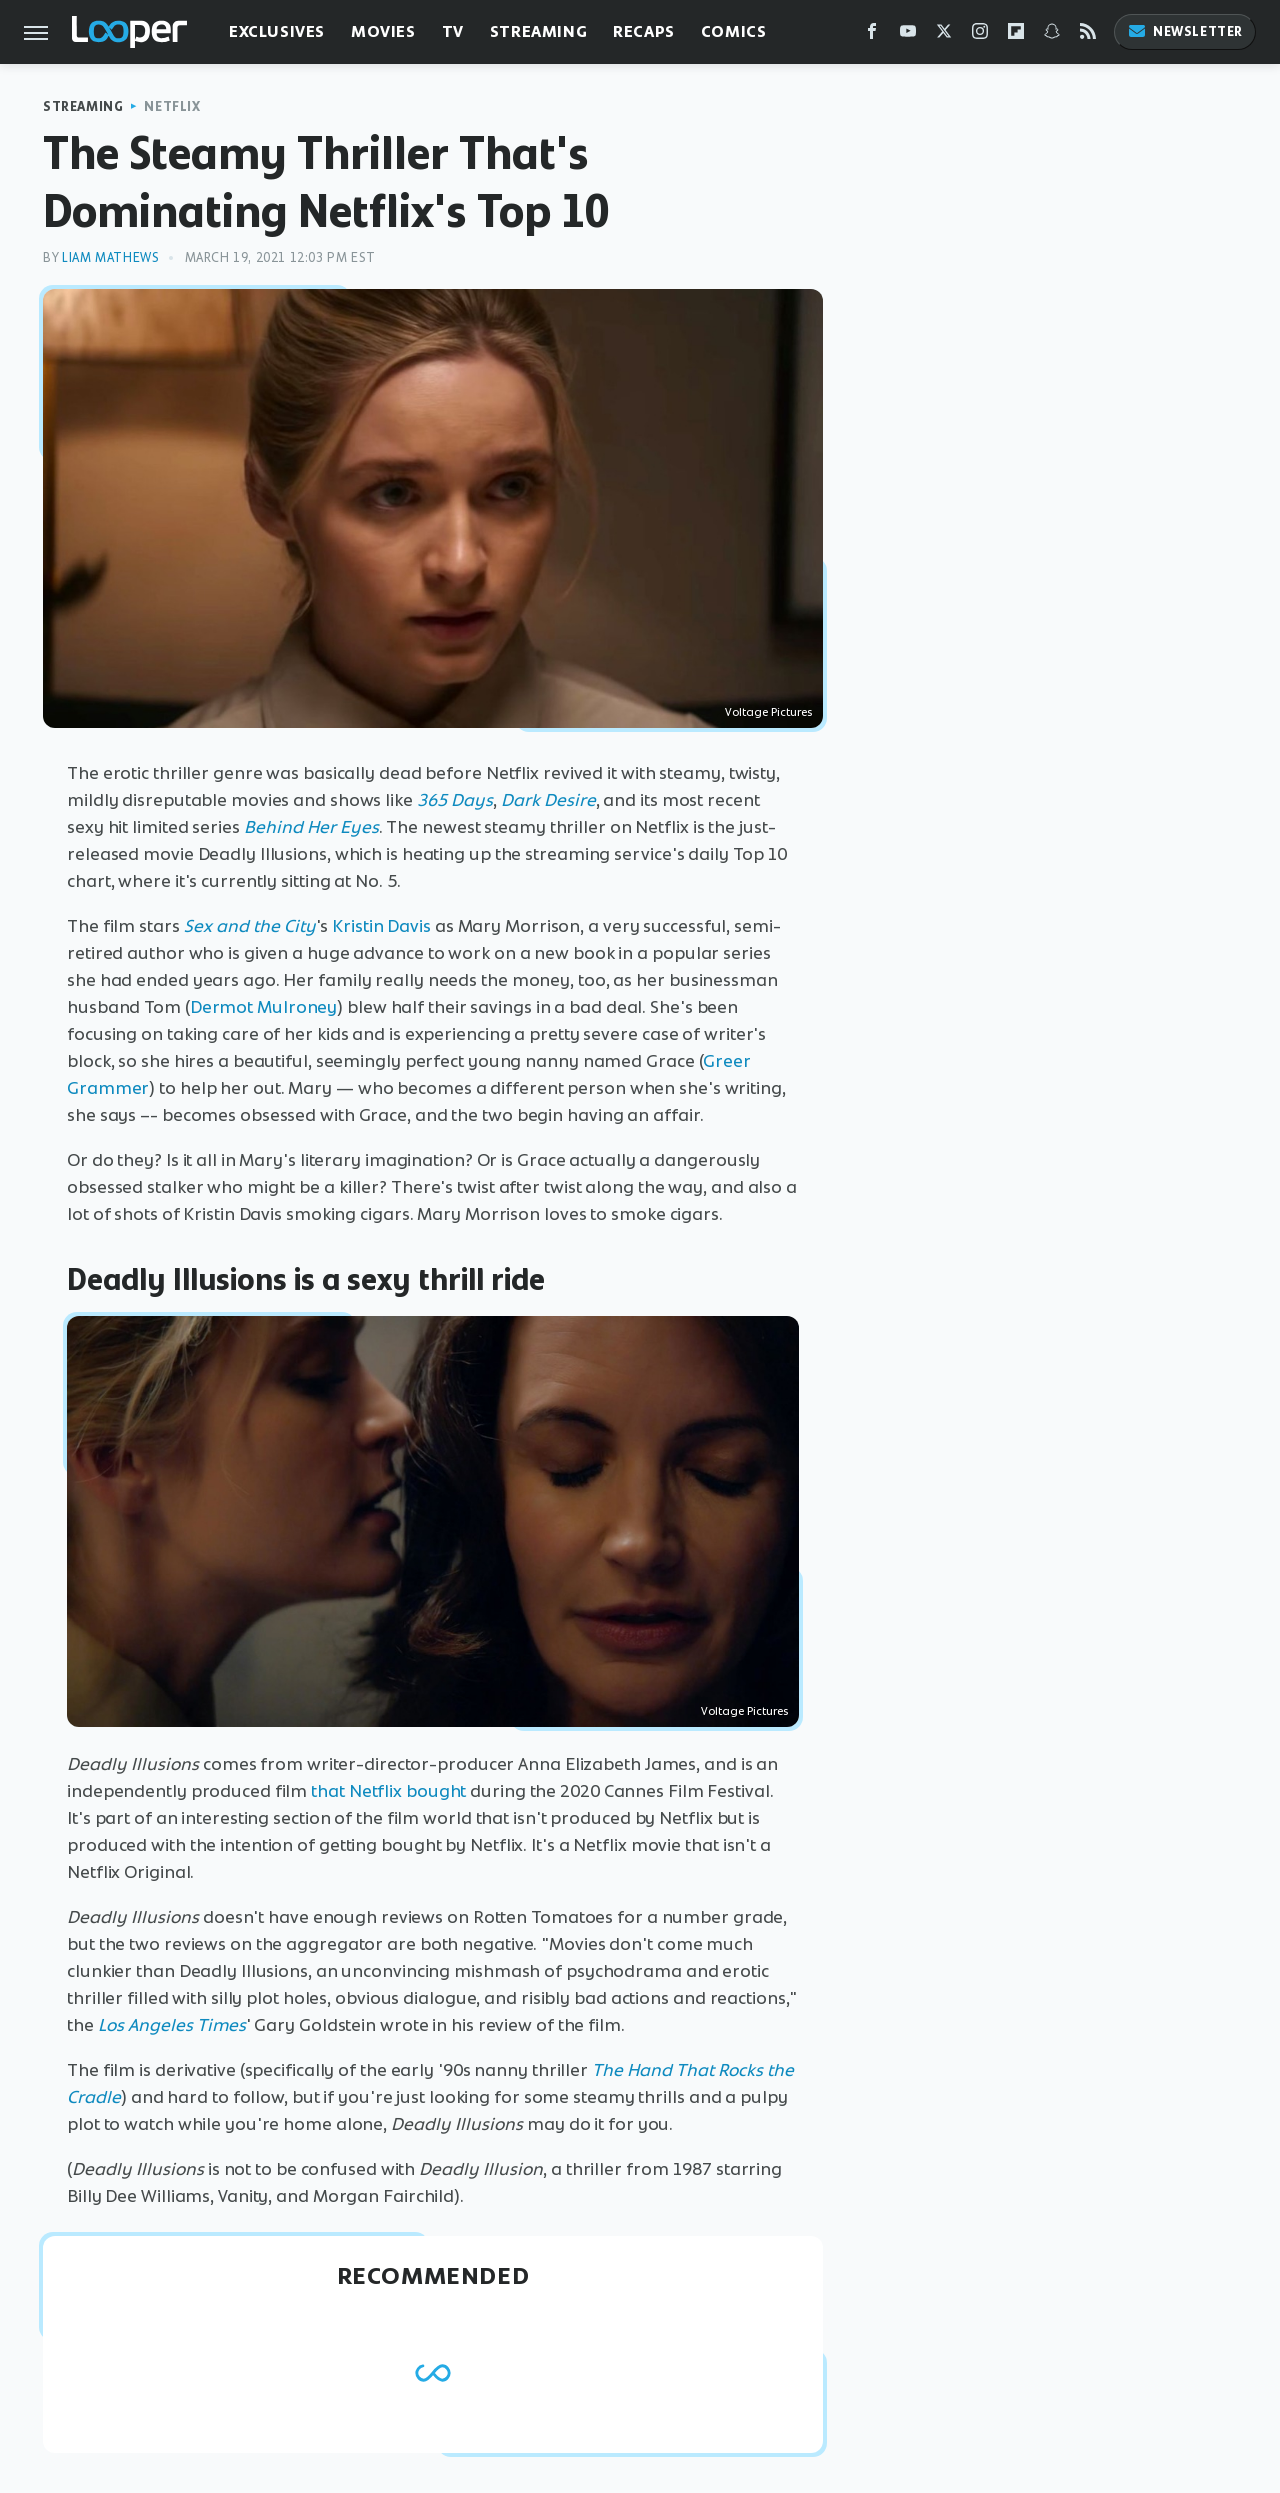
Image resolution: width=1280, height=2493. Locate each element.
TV (453, 31)
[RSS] (1088, 35)
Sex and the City (250, 926)
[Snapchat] (1052, 35)
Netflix (172, 106)
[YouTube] (908, 35)
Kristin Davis (381, 926)
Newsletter (1185, 31)
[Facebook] (872, 35)
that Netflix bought (388, 1791)
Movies (383, 31)
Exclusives (277, 31)
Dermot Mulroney (264, 1007)
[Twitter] (944, 35)
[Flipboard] (1016, 35)
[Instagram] (980, 35)
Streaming (538, 31)
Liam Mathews (110, 257)
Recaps (644, 31)
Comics (734, 31)
